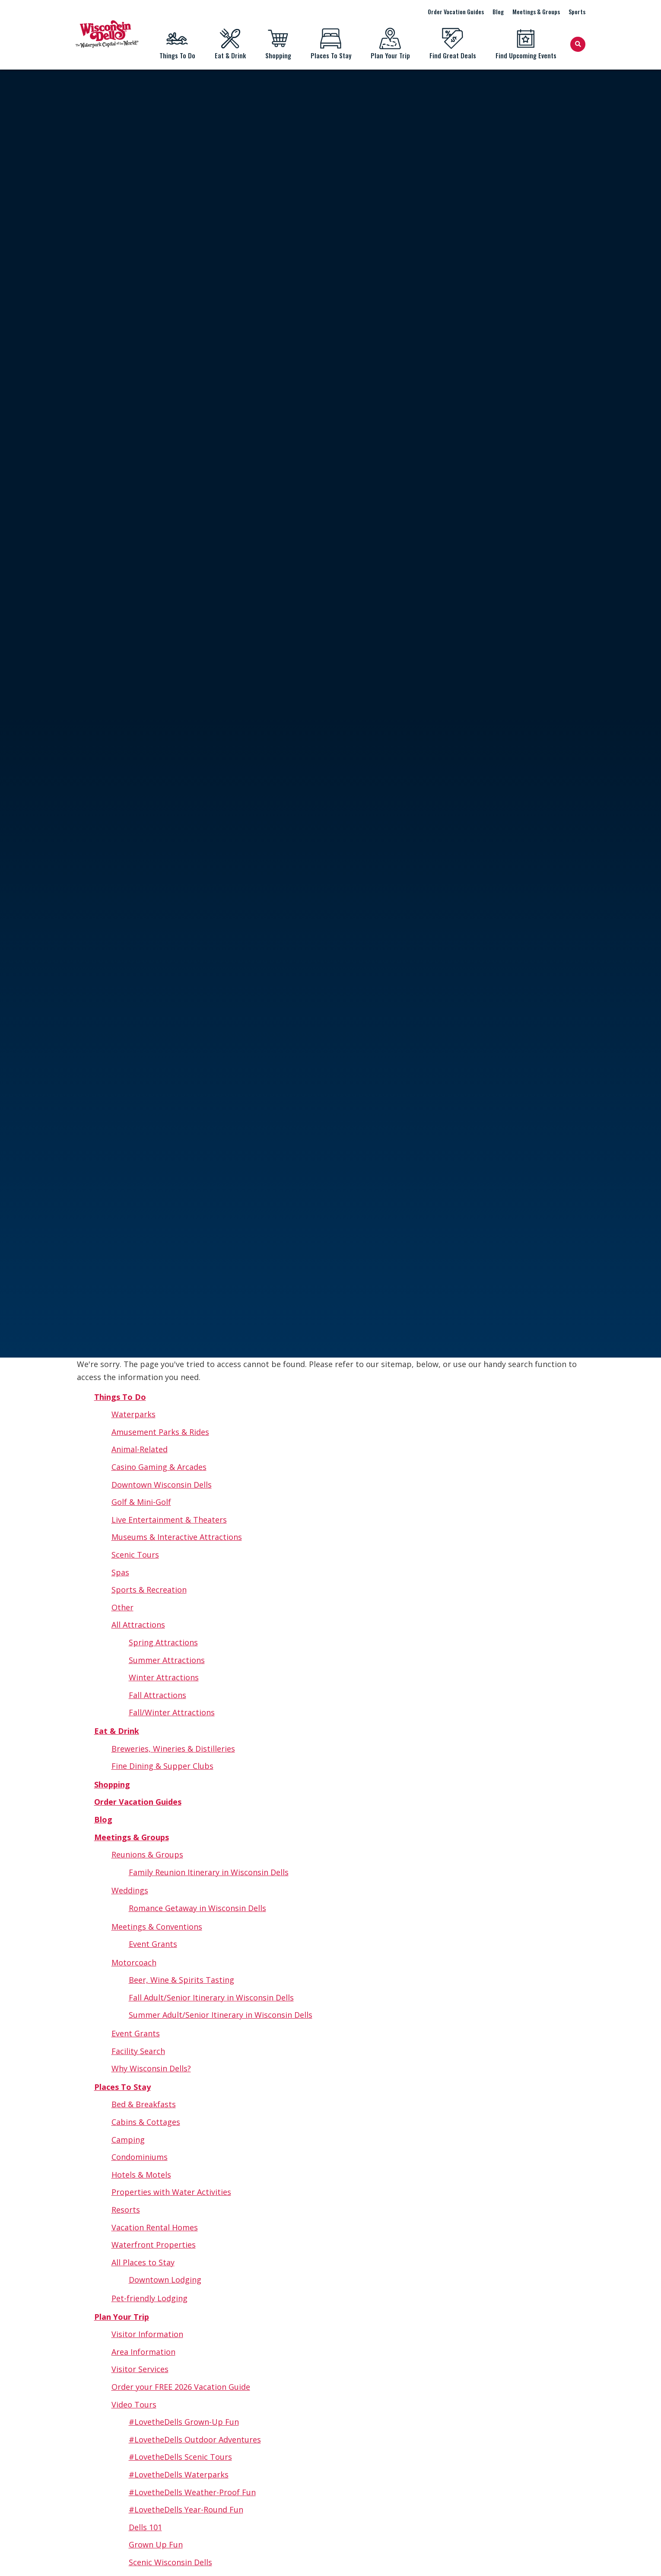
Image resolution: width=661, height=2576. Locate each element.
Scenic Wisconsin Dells (170, 2562)
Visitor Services (139, 2369)
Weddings (129, 1890)
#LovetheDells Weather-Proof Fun (192, 2492)
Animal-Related (139, 1449)
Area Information (143, 2352)
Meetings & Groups (536, 11)
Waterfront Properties (153, 2244)
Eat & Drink (230, 44)
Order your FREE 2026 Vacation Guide (180, 2387)
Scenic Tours (135, 1554)
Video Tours (133, 2404)
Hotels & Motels (141, 2174)
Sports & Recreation (149, 1589)
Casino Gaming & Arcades (159, 1467)
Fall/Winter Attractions (172, 1712)
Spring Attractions (163, 1642)
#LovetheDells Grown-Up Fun (184, 2422)
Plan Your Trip (390, 44)
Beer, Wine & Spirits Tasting (181, 1980)
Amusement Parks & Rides (160, 1432)
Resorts (125, 2209)
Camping (128, 2139)
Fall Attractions (157, 1695)
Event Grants (153, 1944)
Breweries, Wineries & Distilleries (173, 1748)
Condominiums (139, 2157)
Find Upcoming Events (526, 44)
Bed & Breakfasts (143, 2104)
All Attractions (138, 1624)
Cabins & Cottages (145, 2122)
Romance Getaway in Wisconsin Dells (197, 1908)
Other (122, 1607)
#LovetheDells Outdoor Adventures (195, 2439)
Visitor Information (147, 2334)
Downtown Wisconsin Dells (161, 1484)
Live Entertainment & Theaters (169, 1519)
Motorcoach (133, 1962)
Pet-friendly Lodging (149, 2298)
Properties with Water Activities (171, 2192)
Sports (577, 11)
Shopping (278, 44)
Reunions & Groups (147, 1854)
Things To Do (177, 44)
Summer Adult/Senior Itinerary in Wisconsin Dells (220, 2015)
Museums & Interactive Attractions (176, 1537)
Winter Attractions (164, 1677)
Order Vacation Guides (456, 11)
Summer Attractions (167, 1660)
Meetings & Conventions (156, 1926)
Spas (120, 1572)
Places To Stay (330, 44)
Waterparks (133, 1414)
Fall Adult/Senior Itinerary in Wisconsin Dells (211, 1997)
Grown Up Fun (156, 2544)
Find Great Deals (452, 44)
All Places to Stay (143, 2262)
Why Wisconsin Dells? (151, 2068)
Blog (498, 11)
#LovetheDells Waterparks (179, 2474)
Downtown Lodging (165, 2279)
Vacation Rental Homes (154, 2227)
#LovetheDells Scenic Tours (180, 2457)
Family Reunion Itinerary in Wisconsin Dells (209, 1872)
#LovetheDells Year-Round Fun (186, 2509)
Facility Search (138, 2051)
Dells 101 (145, 2527)
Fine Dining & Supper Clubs (162, 1766)
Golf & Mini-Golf (141, 1502)
